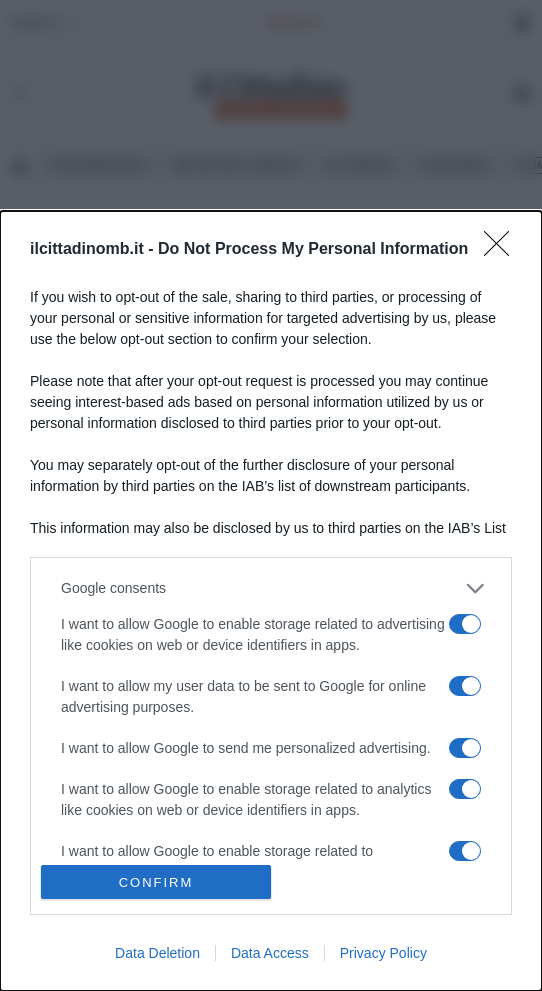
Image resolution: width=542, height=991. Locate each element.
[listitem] (271, 588)
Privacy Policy (383, 953)
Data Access (270, 953)
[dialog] (271, 601)
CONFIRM (156, 881)
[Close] (503, 250)
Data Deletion (157, 953)
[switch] (465, 624)
